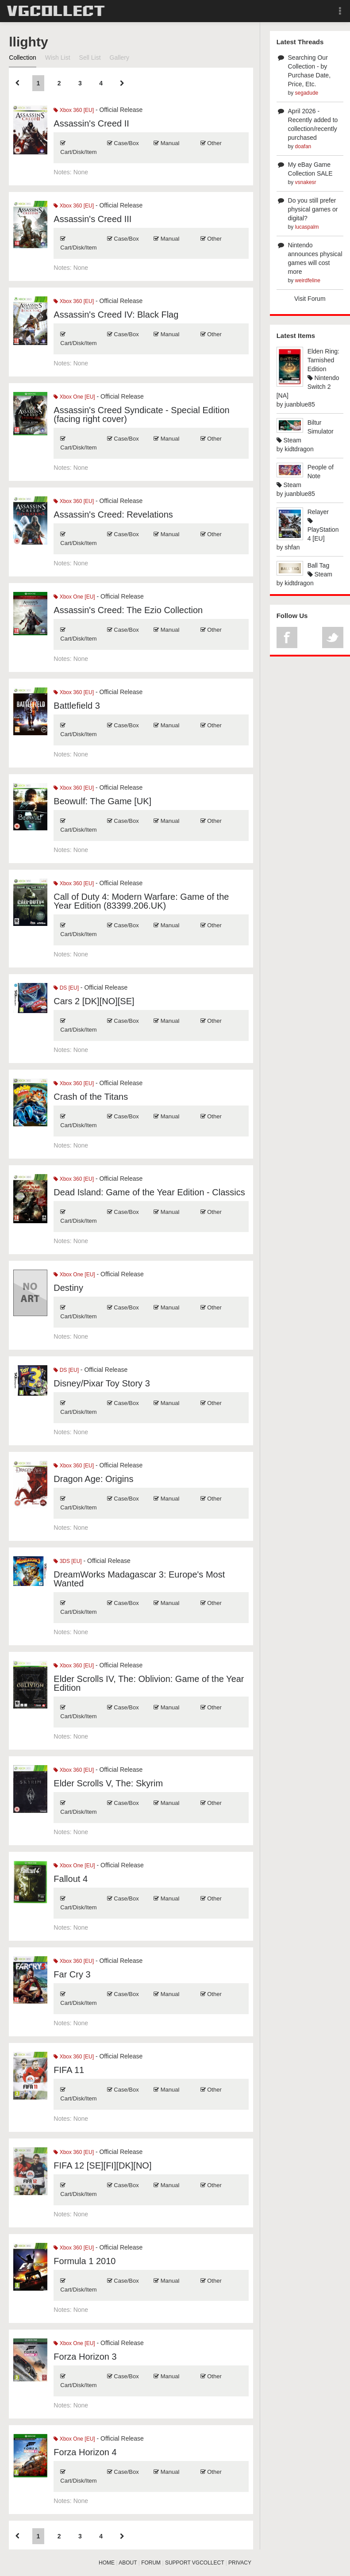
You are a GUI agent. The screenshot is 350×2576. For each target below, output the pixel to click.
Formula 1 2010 (84, 2261)
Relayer (318, 511)
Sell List (90, 57)
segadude (307, 93)
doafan (303, 146)
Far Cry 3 (72, 1974)
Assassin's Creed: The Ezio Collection (128, 610)
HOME (107, 2563)
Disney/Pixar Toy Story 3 (102, 1383)
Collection (22, 57)
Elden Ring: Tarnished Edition (323, 360)
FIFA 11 (69, 2070)
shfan (292, 547)
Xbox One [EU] (74, 397)
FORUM (151, 2563)
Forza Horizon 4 (85, 2452)
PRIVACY (239, 2563)
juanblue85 (300, 404)
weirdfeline (307, 280)
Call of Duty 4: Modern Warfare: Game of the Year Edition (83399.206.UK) (141, 901)
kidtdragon (299, 449)
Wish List (57, 57)
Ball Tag (319, 565)
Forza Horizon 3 (85, 2356)
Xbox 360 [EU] (74, 110)
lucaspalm (307, 227)
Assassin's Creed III (92, 219)
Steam (289, 440)
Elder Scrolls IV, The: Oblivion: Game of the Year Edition (149, 1683)
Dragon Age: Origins (93, 1479)
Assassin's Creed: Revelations (113, 514)
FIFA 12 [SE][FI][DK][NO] (102, 2165)
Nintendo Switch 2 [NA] (308, 386)
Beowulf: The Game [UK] (102, 801)
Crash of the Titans (91, 1097)
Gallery (119, 57)
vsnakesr (305, 182)
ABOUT (128, 2563)
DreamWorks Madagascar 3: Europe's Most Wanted (139, 1579)
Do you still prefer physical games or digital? (313, 209)
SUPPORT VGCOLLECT (194, 2563)
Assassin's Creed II (91, 123)
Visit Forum (310, 298)
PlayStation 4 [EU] (323, 530)
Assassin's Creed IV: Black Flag (116, 314)
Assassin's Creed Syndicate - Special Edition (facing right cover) (141, 414)
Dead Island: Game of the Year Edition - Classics (149, 1192)
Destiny (68, 1288)
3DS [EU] (67, 1561)
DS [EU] (66, 988)
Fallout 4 (71, 1879)
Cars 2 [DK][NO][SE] (94, 1001)
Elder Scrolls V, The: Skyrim (108, 1783)
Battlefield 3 (77, 705)
